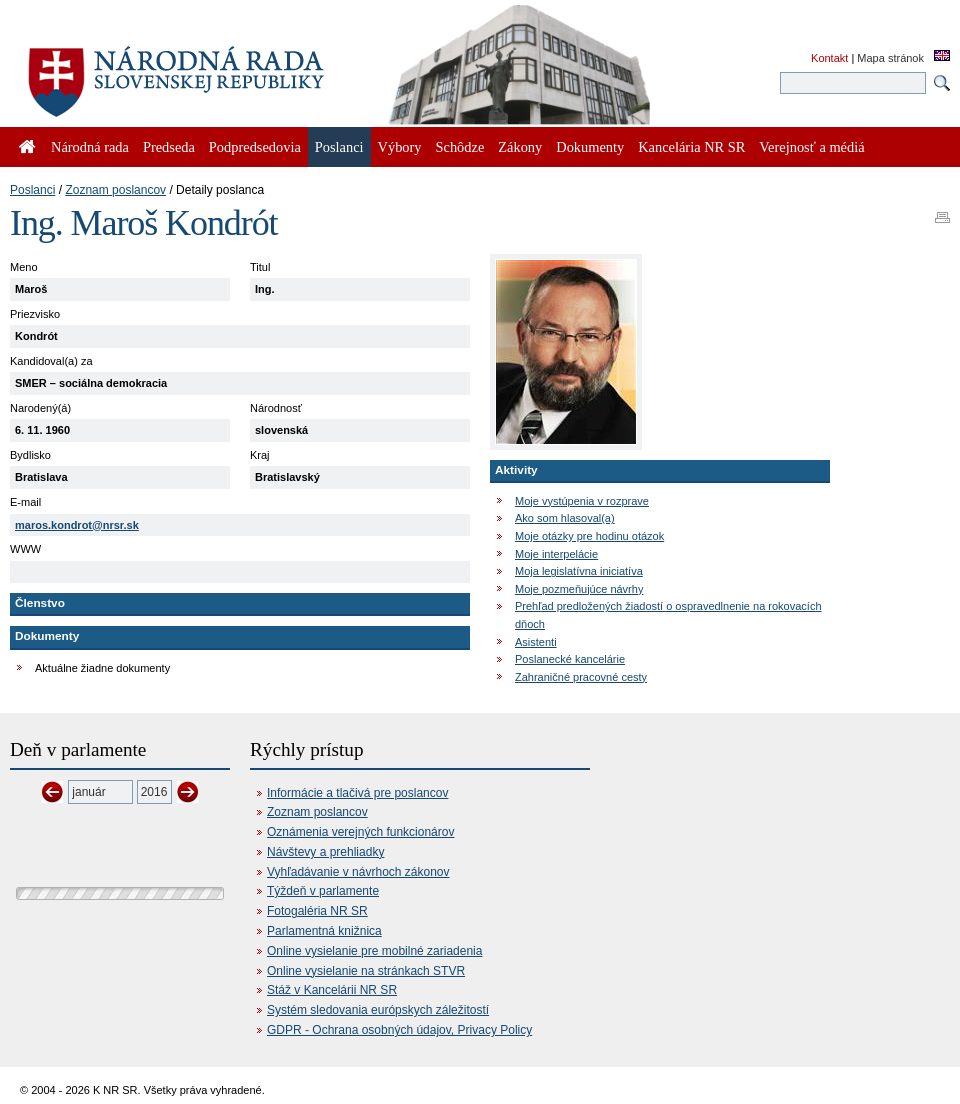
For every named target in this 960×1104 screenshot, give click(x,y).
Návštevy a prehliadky (325, 852)
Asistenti (536, 642)
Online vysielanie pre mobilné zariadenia (374, 951)
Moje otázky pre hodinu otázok (589, 536)
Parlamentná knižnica (324, 931)
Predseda (169, 147)
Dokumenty (590, 147)
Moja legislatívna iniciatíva (579, 571)
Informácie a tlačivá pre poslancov (357, 793)
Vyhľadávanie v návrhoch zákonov (358, 872)
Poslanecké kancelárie (570, 659)
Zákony (520, 147)
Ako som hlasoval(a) (565, 518)
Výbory (400, 147)
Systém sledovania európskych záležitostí (378, 1010)
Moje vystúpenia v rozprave (582, 501)
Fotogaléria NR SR (317, 911)
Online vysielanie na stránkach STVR (366, 971)
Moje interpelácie (556, 554)
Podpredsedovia (255, 147)
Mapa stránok (890, 58)
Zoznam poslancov (115, 190)
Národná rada (90, 147)
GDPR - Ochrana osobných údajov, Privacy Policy (399, 1030)
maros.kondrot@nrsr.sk (77, 525)
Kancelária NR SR (691, 147)
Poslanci (32, 190)
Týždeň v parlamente (323, 891)
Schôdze (460, 147)
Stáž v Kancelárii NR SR (332, 990)
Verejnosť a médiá (811, 147)
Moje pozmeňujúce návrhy (579, 589)
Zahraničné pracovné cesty (581, 677)
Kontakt (829, 58)
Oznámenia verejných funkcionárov (360, 832)
